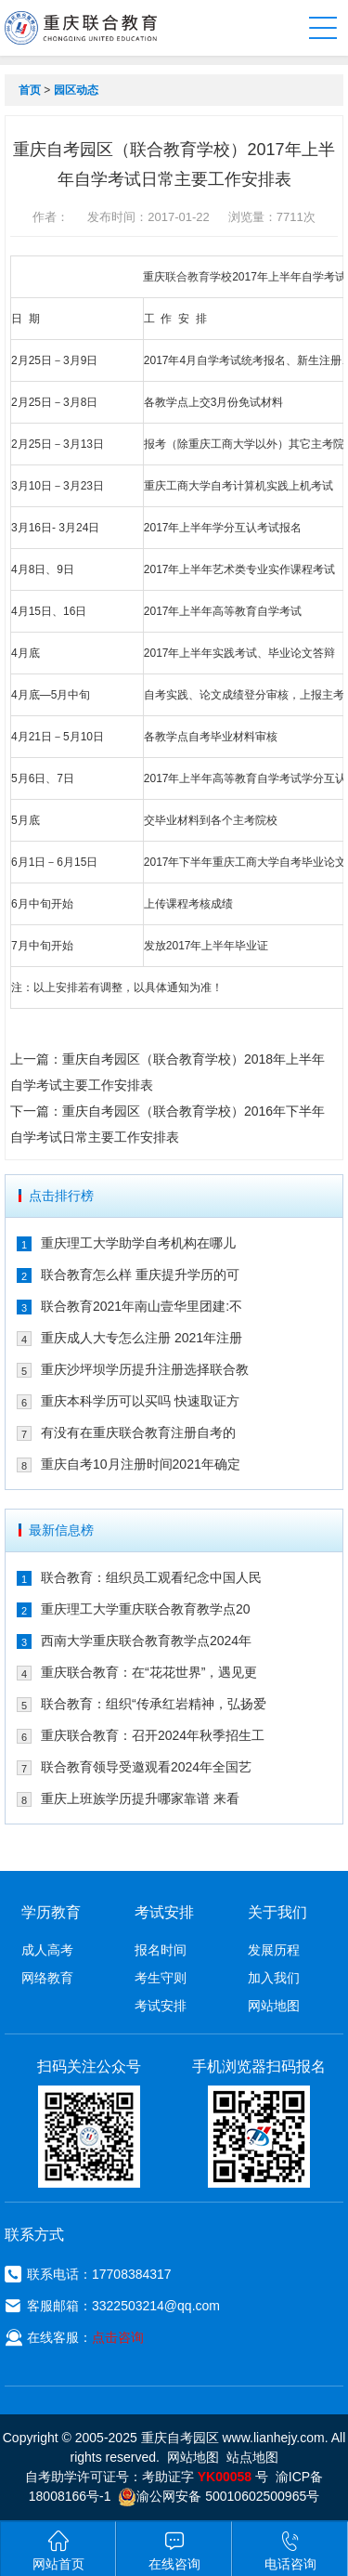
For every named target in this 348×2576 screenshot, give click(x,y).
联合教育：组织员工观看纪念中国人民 (151, 1577)
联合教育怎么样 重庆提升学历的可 (140, 1274)
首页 (30, 90)
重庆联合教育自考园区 (81, 28)
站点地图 (252, 2457)
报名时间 (161, 1949)
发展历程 (274, 1949)
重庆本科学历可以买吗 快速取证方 (140, 1400)
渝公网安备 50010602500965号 (218, 2496)
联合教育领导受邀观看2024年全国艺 (146, 1766)
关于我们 (277, 1912)
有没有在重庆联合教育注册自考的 (138, 1432)
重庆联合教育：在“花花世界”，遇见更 (149, 1672)
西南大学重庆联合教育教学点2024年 (146, 1640)
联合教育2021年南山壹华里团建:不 (141, 1306)
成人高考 (47, 1949)
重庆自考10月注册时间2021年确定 (140, 1464)
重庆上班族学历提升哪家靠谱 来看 (140, 1798)
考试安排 (161, 2005)
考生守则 (161, 1977)
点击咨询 (118, 2337)
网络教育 (47, 1977)
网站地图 (274, 2005)
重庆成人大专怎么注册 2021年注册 (141, 1337)
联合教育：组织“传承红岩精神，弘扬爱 (153, 1703)
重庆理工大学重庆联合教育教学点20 (146, 1609)
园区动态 (76, 90)
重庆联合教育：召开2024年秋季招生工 (152, 1735)
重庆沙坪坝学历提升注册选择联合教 (145, 1369)
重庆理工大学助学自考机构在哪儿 (138, 1243)
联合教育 (187, 276)
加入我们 (274, 1977)
